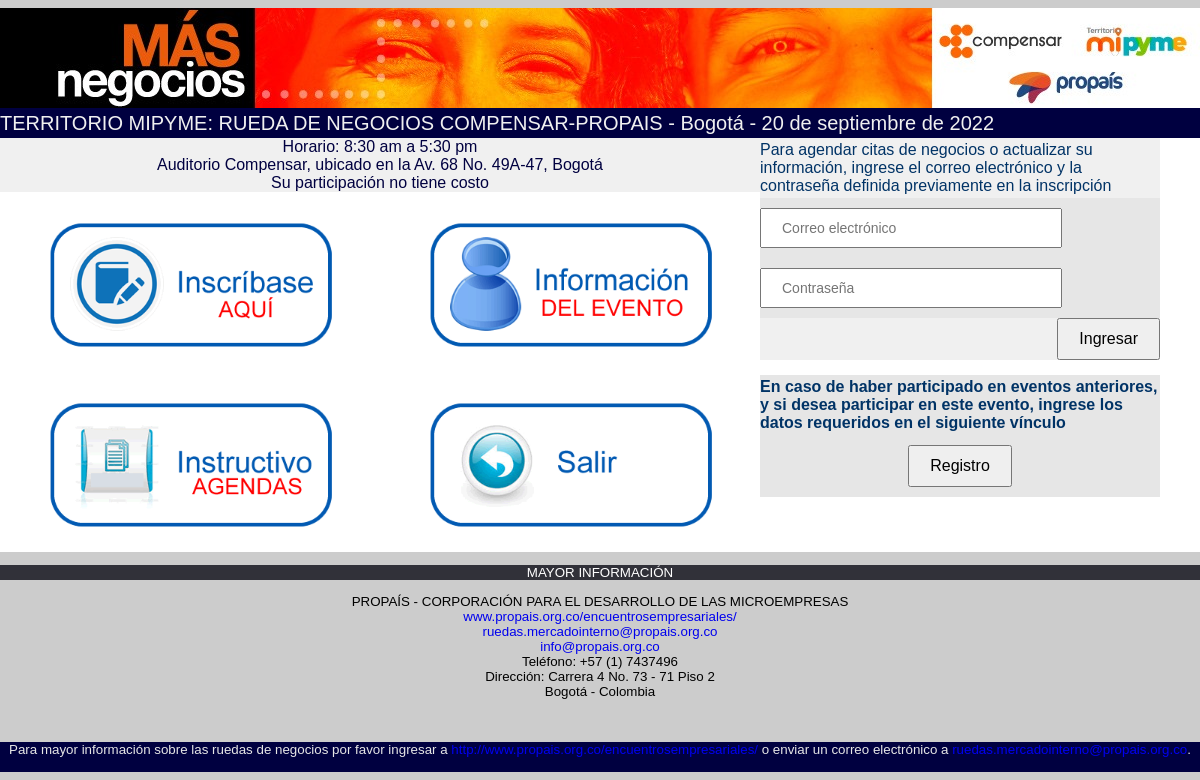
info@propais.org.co (599, 646)
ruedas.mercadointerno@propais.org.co (599, 631)
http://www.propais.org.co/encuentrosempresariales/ (604, 749)
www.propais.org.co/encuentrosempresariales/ (599, 616)
